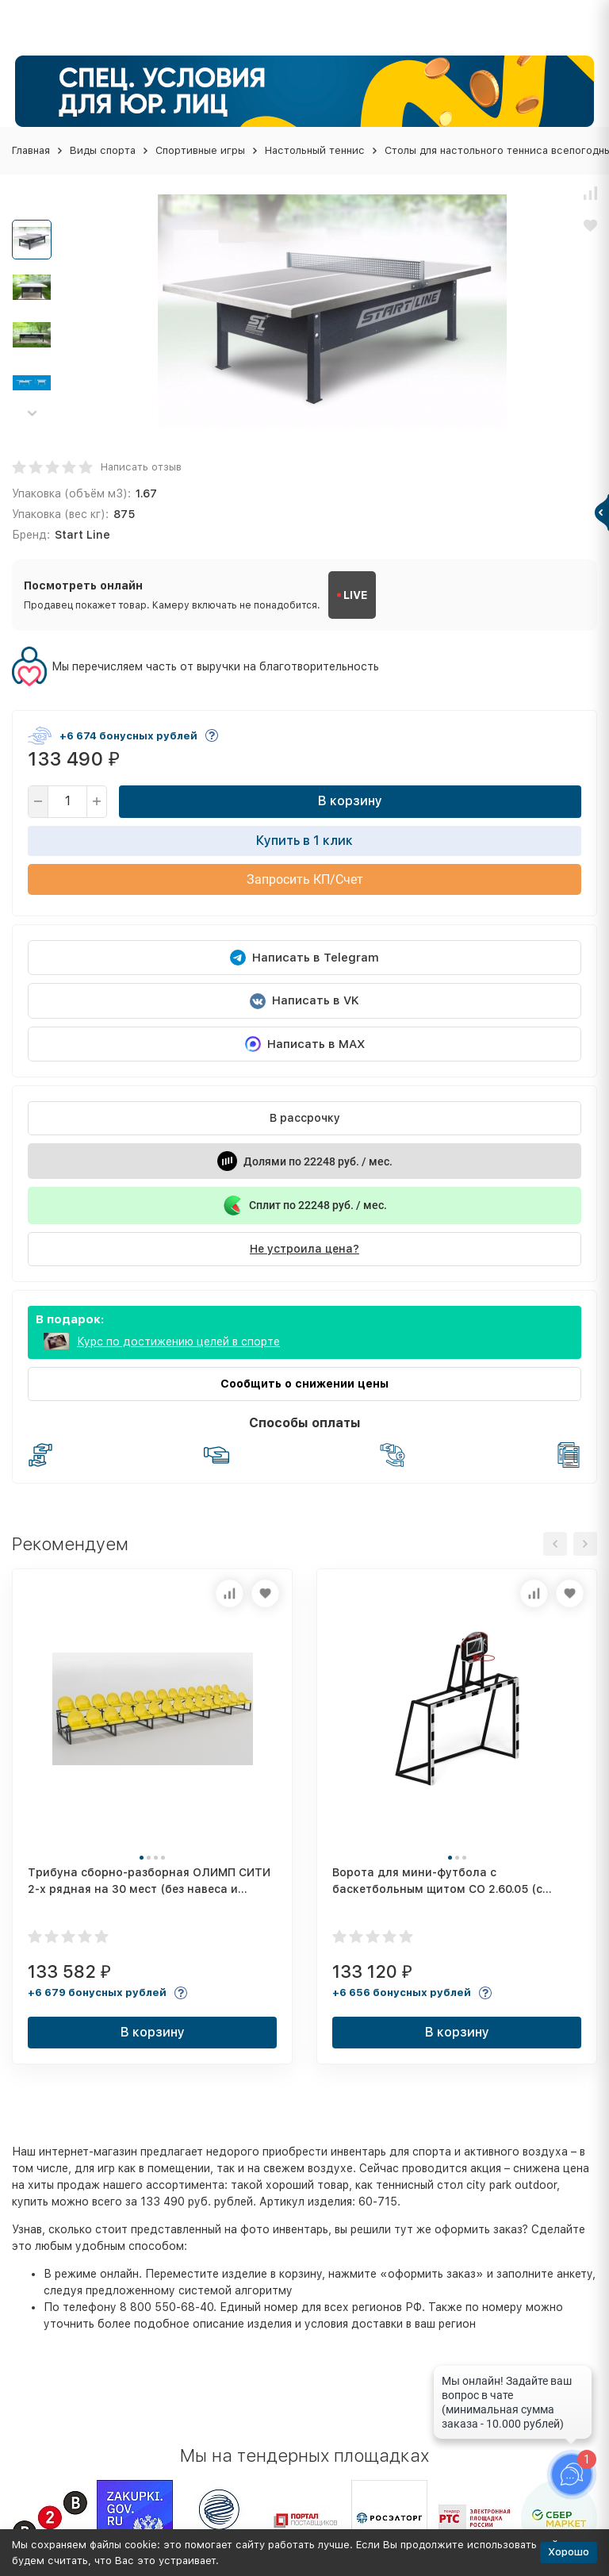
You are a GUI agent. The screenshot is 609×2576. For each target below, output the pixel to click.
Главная (31, 150)
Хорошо (568, 2552)
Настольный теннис (315, 150)
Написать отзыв (141, 467)
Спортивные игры (200, 150)
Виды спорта (103, 150)
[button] (32, 413)
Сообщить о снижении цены (304, 1383)
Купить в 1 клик (304, 840)
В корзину (350, 800)
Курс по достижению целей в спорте (178, 1341)
